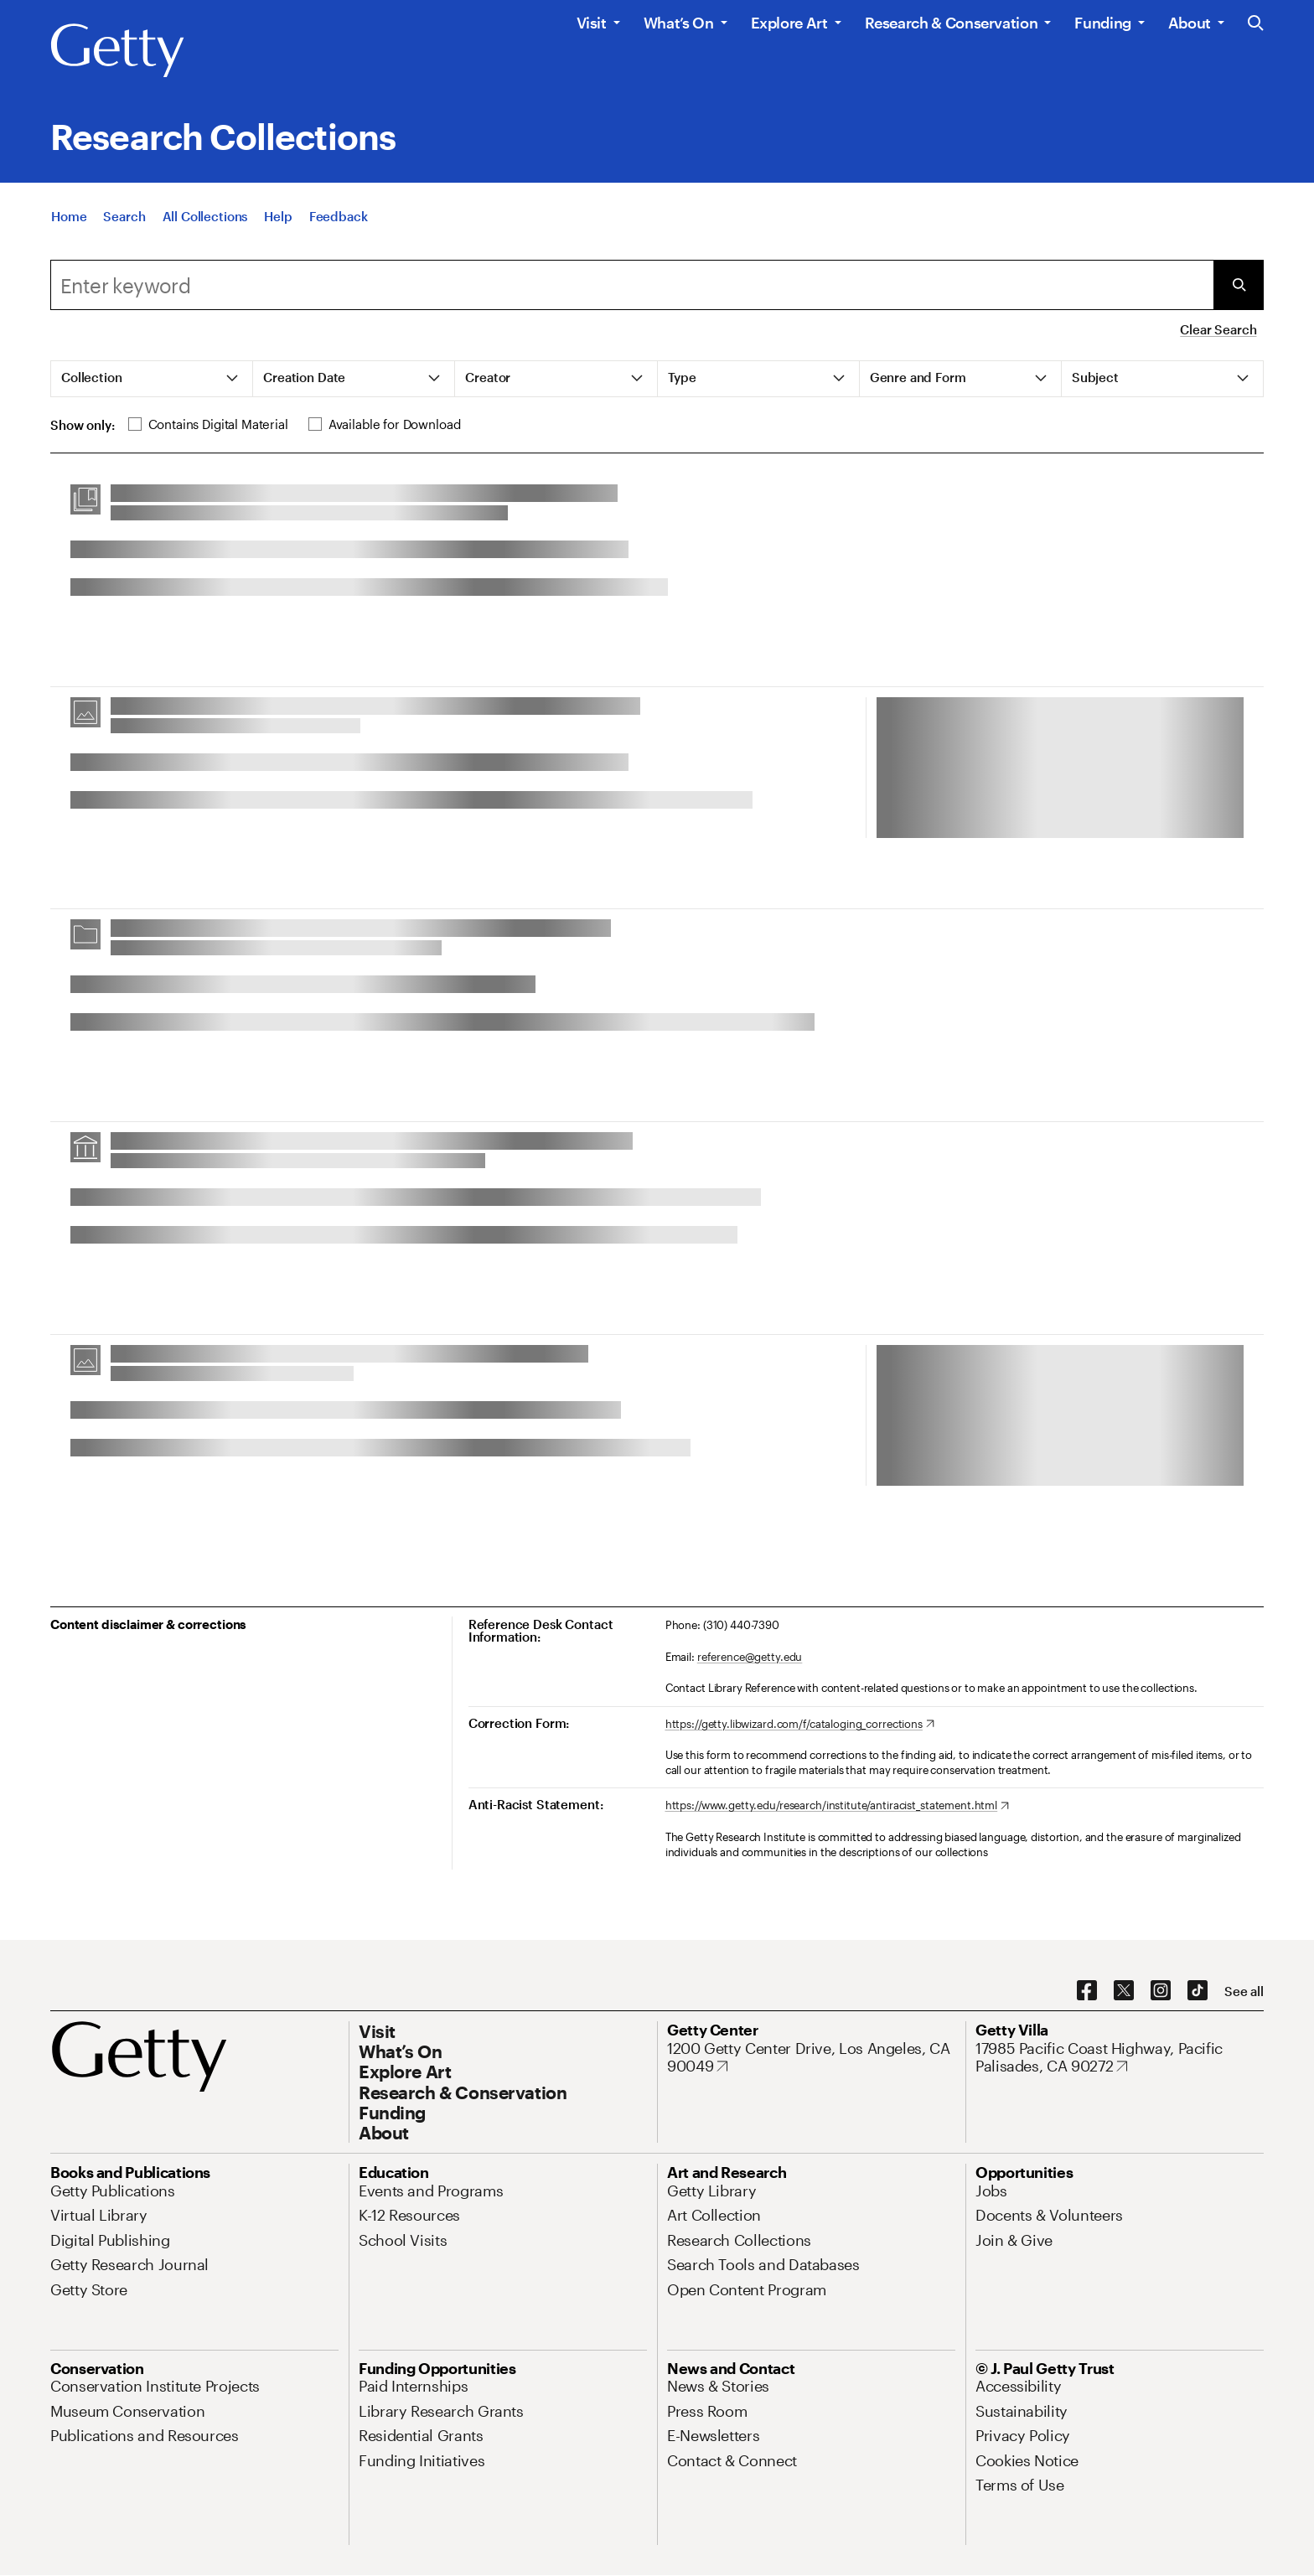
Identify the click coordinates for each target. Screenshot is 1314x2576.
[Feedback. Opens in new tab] (338, 222)
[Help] (278, 222)
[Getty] (117, 51)
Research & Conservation (951, 22)
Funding (1102, 22)
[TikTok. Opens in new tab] (1197, 1991)
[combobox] (631, 285)
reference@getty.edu (750, 1656)
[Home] (68, 222)
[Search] (124, 222)
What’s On (679, 22)
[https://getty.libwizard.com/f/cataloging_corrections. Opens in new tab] (799, 1724)
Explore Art (789, 22)
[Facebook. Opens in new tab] (1087, 1991)
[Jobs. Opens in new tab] (991, 2190)
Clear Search (1218, 329)
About (1189, 22)
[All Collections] (205, 222)
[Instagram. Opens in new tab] (1161, 1991)
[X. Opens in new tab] (1124, 1991)
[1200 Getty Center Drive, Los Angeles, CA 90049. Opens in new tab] (811, 2058)
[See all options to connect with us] (1244, 1991)
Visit (592, 22)
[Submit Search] (1238, 285)
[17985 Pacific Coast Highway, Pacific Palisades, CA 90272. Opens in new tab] (1119, 2058)
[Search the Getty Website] (1256, 24)
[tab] (152, 378)
